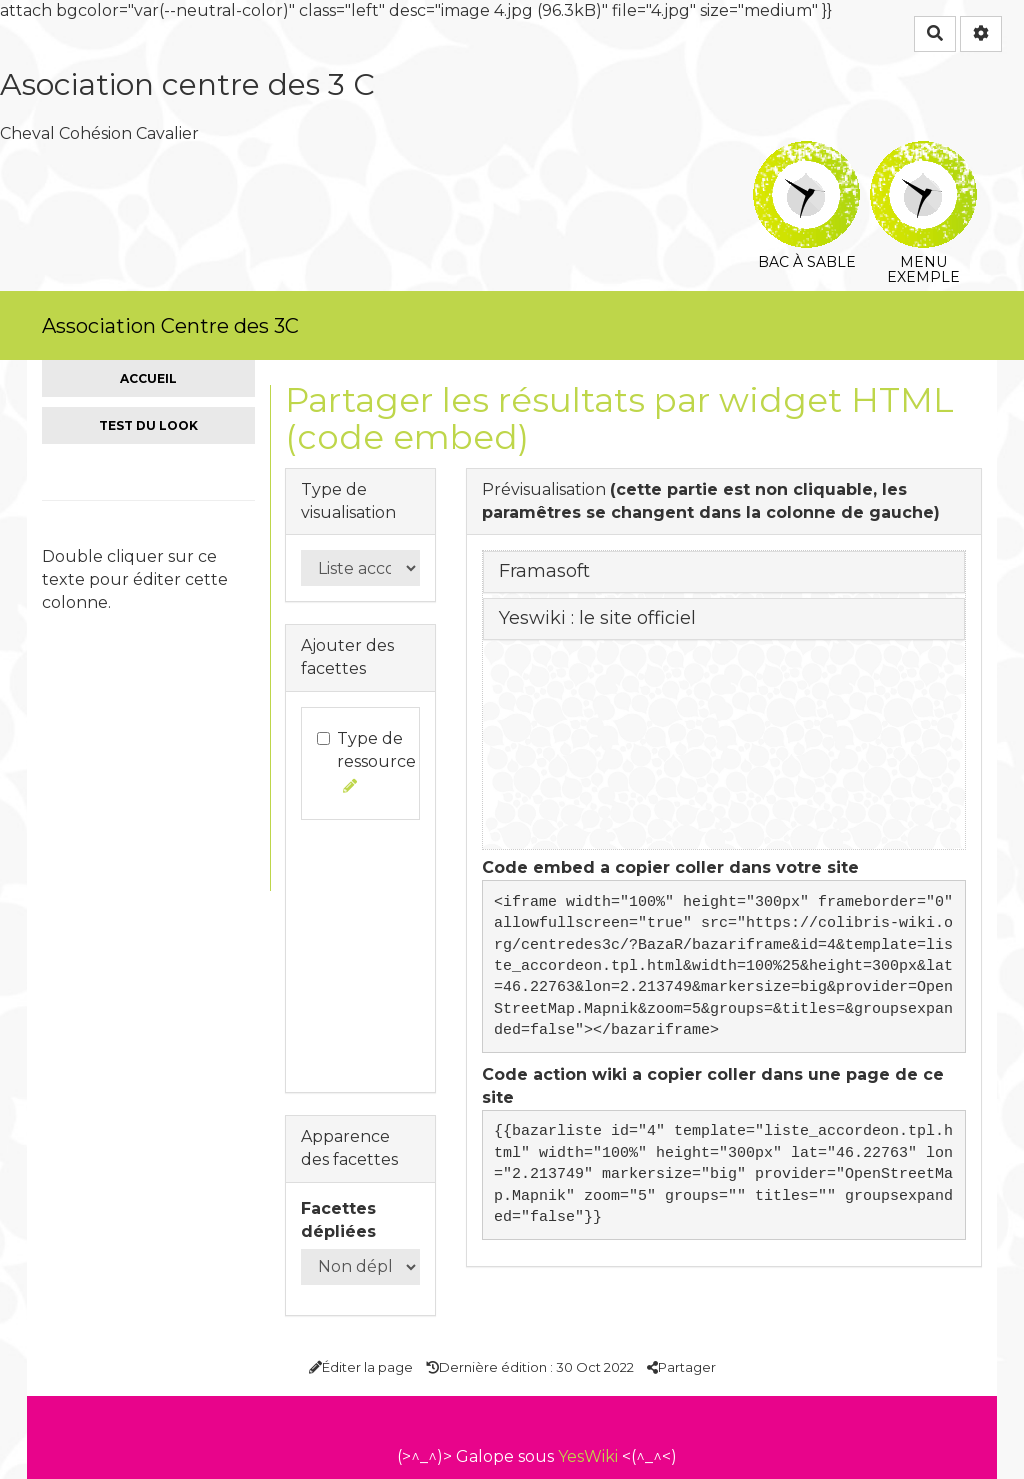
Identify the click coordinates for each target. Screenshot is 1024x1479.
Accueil (148, 378)
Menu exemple (923, 154)
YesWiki (588, 1456)
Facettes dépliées (338, 1220)
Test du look (148, 425)
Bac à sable (806, 154)
